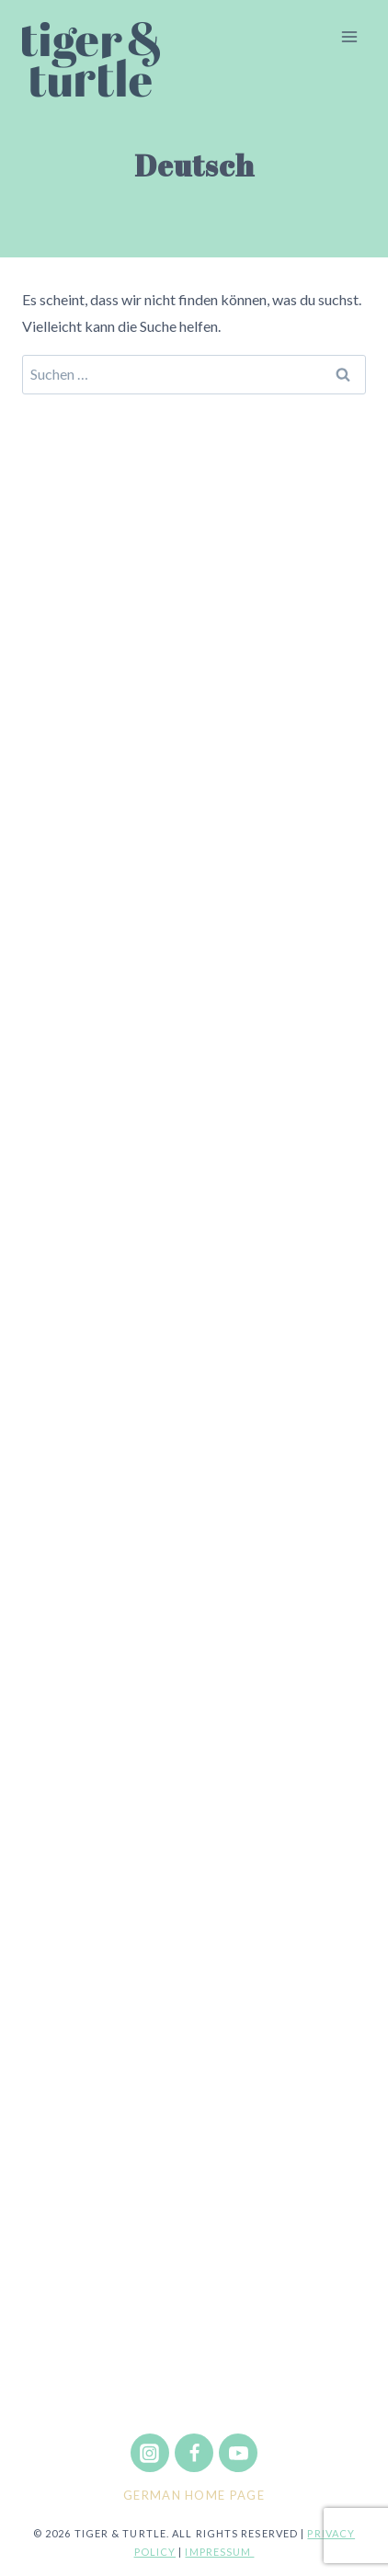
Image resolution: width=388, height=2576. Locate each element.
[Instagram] (150, 2453)
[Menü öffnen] (349, 36)
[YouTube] (238, 2453)
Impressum (219, 2552)
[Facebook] (194, 2453)
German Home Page (194, 2495)
